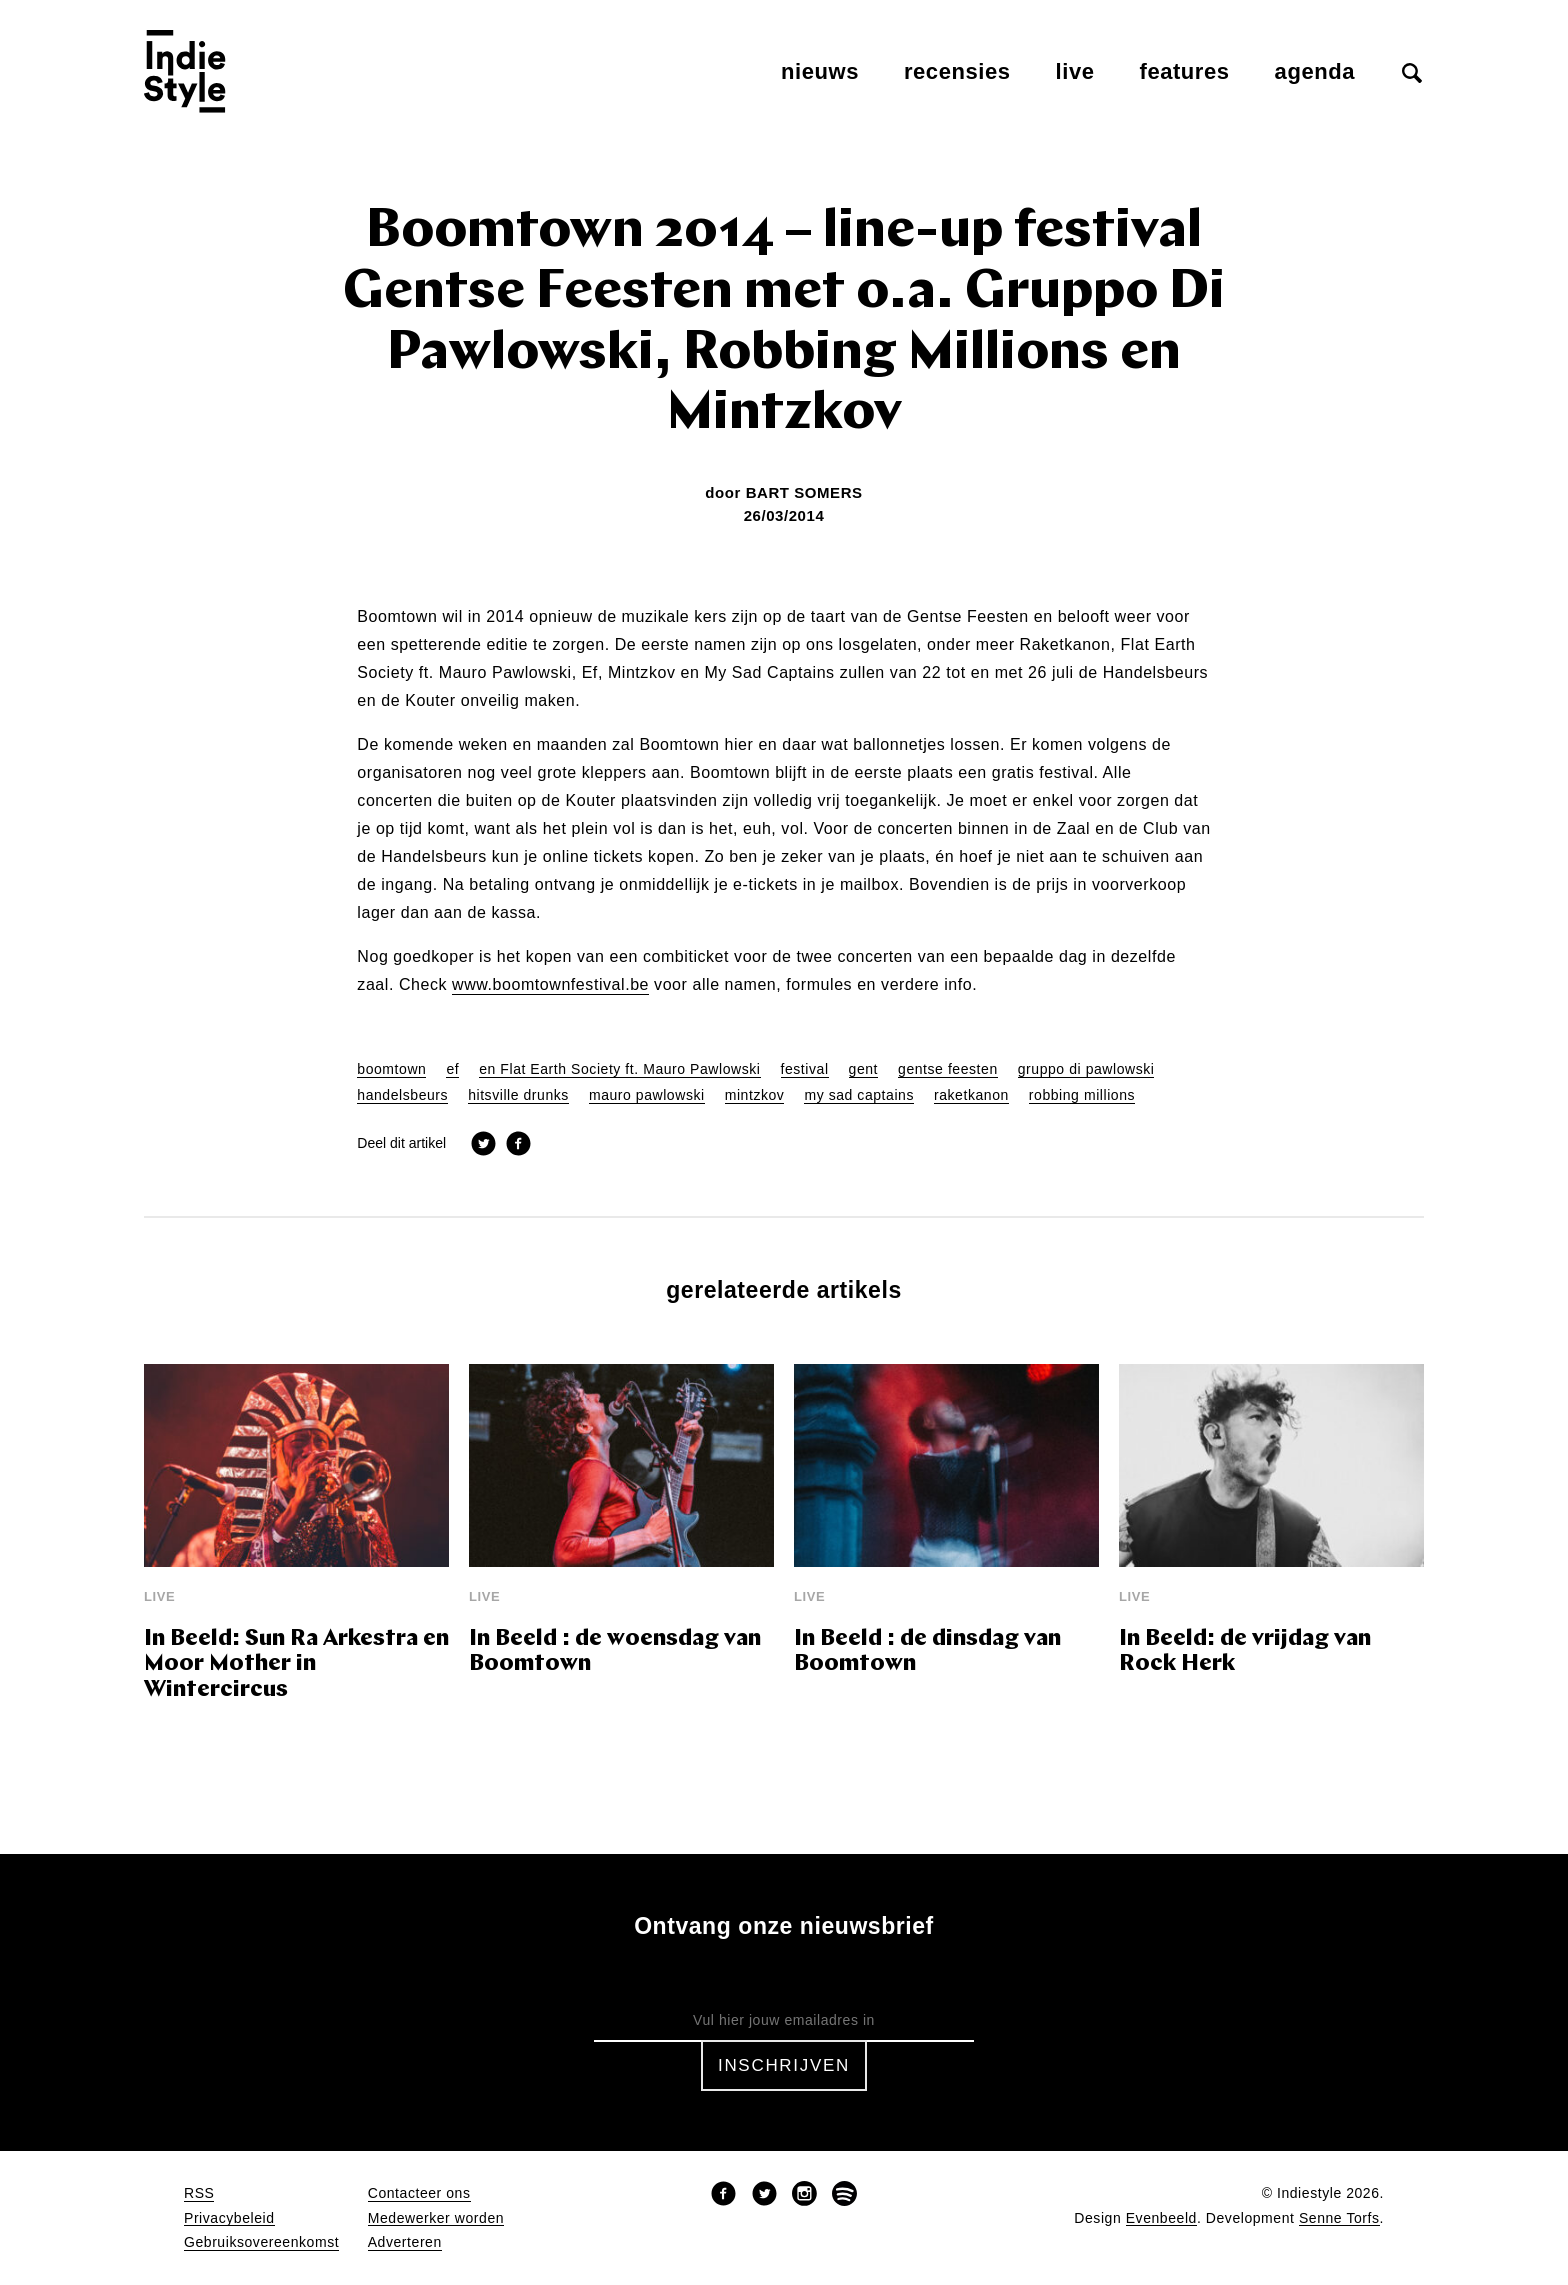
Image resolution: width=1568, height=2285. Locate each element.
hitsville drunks (518, 1095)
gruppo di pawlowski (1086, 1069)
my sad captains (859, 1095)
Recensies (957, 71)
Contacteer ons (419, 2193)
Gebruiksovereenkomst (261, 2242)
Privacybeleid (229, 2218)
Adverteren (405, 2242)
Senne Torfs (1339, 2218)
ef (452, 1069)
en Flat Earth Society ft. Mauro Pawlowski (619, 1069)
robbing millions (1082, 1095)
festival (805, 1069)
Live (1075, 71)
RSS (199, 2193)
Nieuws (820, 71)
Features (1185, 71)
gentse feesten (948, 1069)
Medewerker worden (436, 2218)
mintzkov (755, 1095)
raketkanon (971, 1095)
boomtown (391, 1069)
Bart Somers (804, 492)
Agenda (1315, 71)
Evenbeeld (1161, 2218)
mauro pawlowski (647, 1095)
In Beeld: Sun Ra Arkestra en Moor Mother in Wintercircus (296, 1665)
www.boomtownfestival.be (550, 985)
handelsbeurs (402, 1095)
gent (864, 1069)
